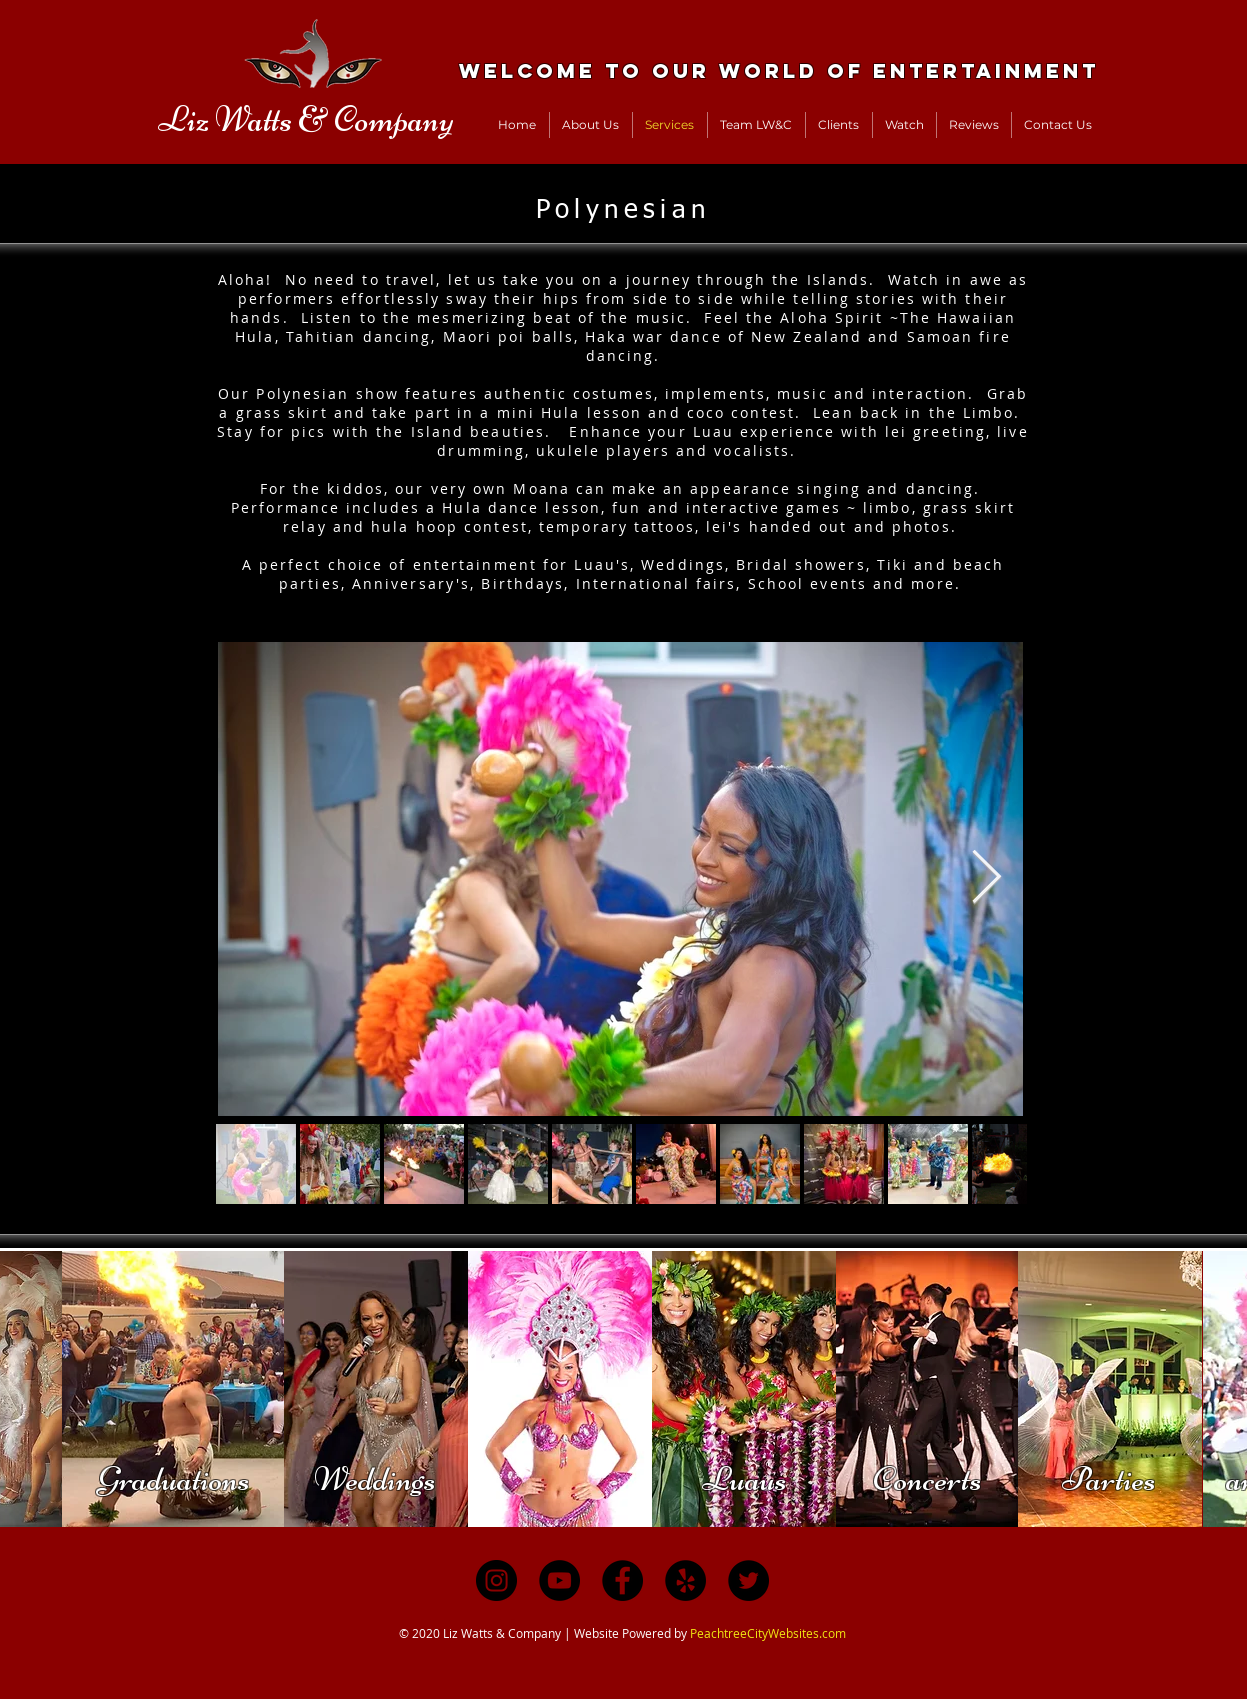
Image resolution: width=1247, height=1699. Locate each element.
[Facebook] (622, 1580)
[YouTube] (559, 1580)
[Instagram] (496, 1580)
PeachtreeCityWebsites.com (768, 1633)
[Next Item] (987, 879)
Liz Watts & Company (306, 119)
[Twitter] (748, 1580)
